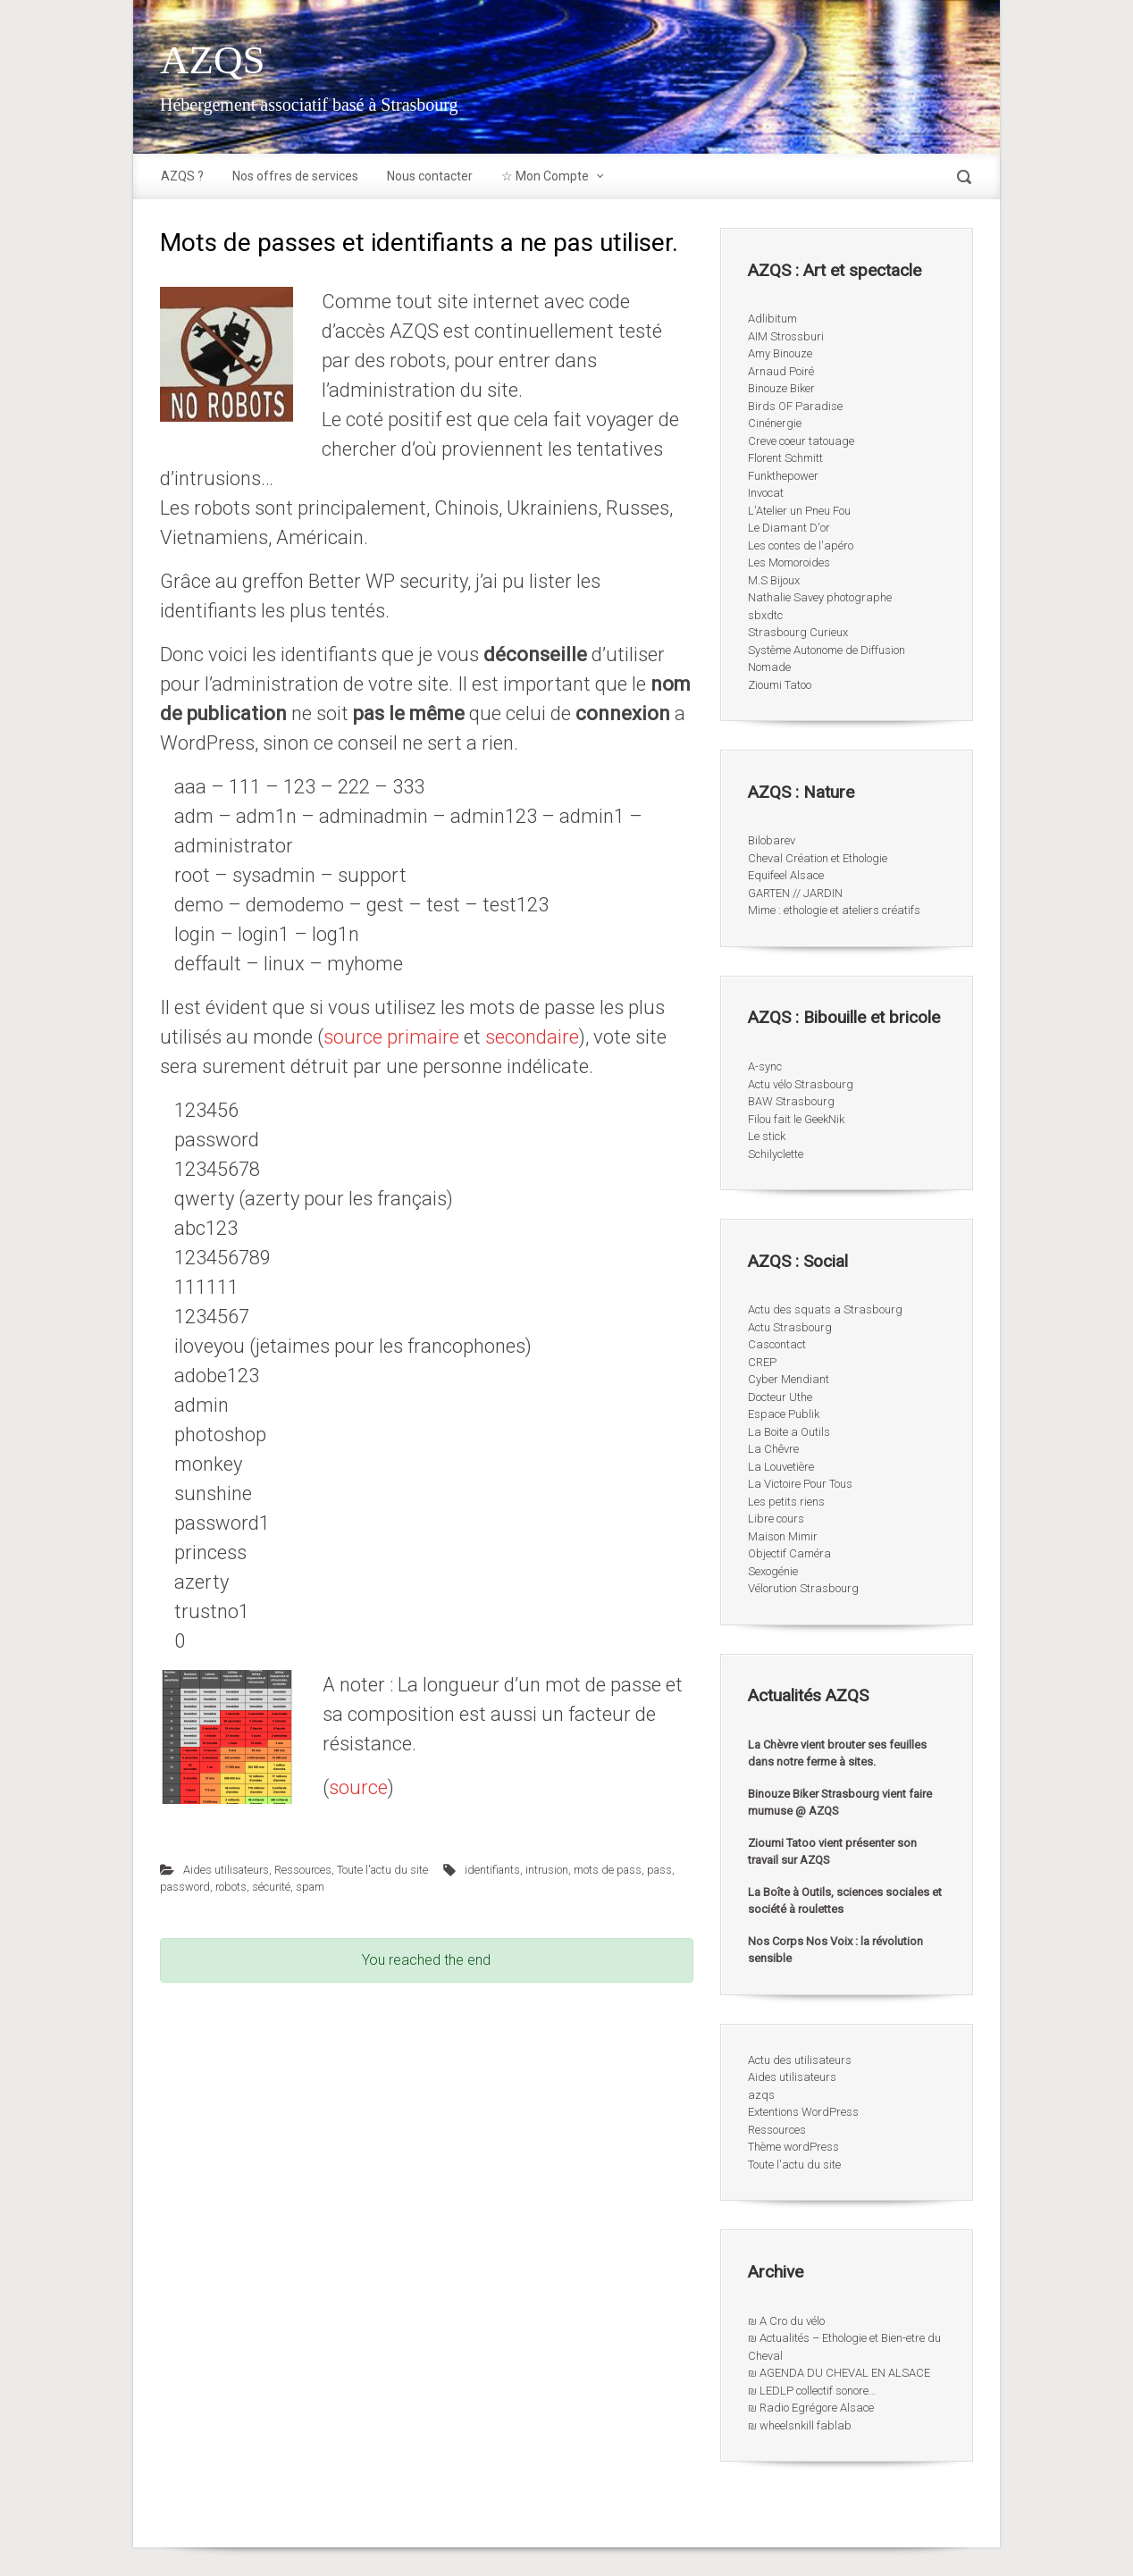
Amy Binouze (780, 353)
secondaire (530, 1037)
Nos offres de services (295, 176)
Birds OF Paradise (795, 406)
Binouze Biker (781, 388)
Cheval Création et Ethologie (817, 858)
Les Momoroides (789, 562)
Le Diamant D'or (789, 527)
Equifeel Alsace (786, 875)
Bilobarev (771, 840)
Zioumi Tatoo (779, 685)
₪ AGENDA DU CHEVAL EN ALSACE (839, 2372)
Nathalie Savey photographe (820, 597)
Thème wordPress (793, 2146)
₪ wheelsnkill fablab (800, 2425)
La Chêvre (773, 1449)
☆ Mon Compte (545, 176)
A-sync (765, 1066)
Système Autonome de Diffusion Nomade (826, 659)
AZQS (212, 60)
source (358, 1787)
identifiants (492, 1869)
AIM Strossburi (786, 336)
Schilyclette (775, 1154)
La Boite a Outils (789, 1432)
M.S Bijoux (774, 580)
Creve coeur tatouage (801, 441)
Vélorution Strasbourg (803, 1588)
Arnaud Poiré (781, 371)
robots (231, 1886)
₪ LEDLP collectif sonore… (812, 2390)
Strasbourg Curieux (798, 632)
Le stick (766, 1136)
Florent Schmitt (785, 458)
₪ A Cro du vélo (786, 2321)
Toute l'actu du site (382, 1869)
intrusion (546, 1869)
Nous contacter (430, 176)
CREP (762, 1362)
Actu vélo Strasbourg (800, 1084)
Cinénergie (774, 423)
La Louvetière (781, 1466)
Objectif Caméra (789, 1553)
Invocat (766, 492)
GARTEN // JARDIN (795, 893)
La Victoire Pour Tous (800, 1483)
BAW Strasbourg (791, 1101)
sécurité (271, 1886)
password (185, 1886)
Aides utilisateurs (226, 1869)
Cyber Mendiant (788, 1379)
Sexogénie (773, 1571)
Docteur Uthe (780, 1397)
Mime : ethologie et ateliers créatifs (834, 910)
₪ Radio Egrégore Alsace (811, 2407)
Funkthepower (783, 475)
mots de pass (608, 1869)
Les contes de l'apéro (800, 545)
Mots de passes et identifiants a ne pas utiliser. (419, 242)
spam (310, 1886)
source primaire (391, 1037)
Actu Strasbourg (790, 1327)
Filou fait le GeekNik (796, 1119)
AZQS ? (182, 176)
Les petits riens (786, 1501)
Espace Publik (783, 1414)
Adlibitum (772, 318)
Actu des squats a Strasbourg (825, 1309)
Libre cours (776, 1518)
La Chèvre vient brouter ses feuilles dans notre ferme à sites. (837, 1753)
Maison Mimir (783, 1536)
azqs (761, 2095)
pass (659, 1869)
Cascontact (777, 1344)
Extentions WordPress (803, 2112)
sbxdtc (765, 615)
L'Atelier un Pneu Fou (799, 510)
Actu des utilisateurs (800, 2060)
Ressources (303, 1869)
